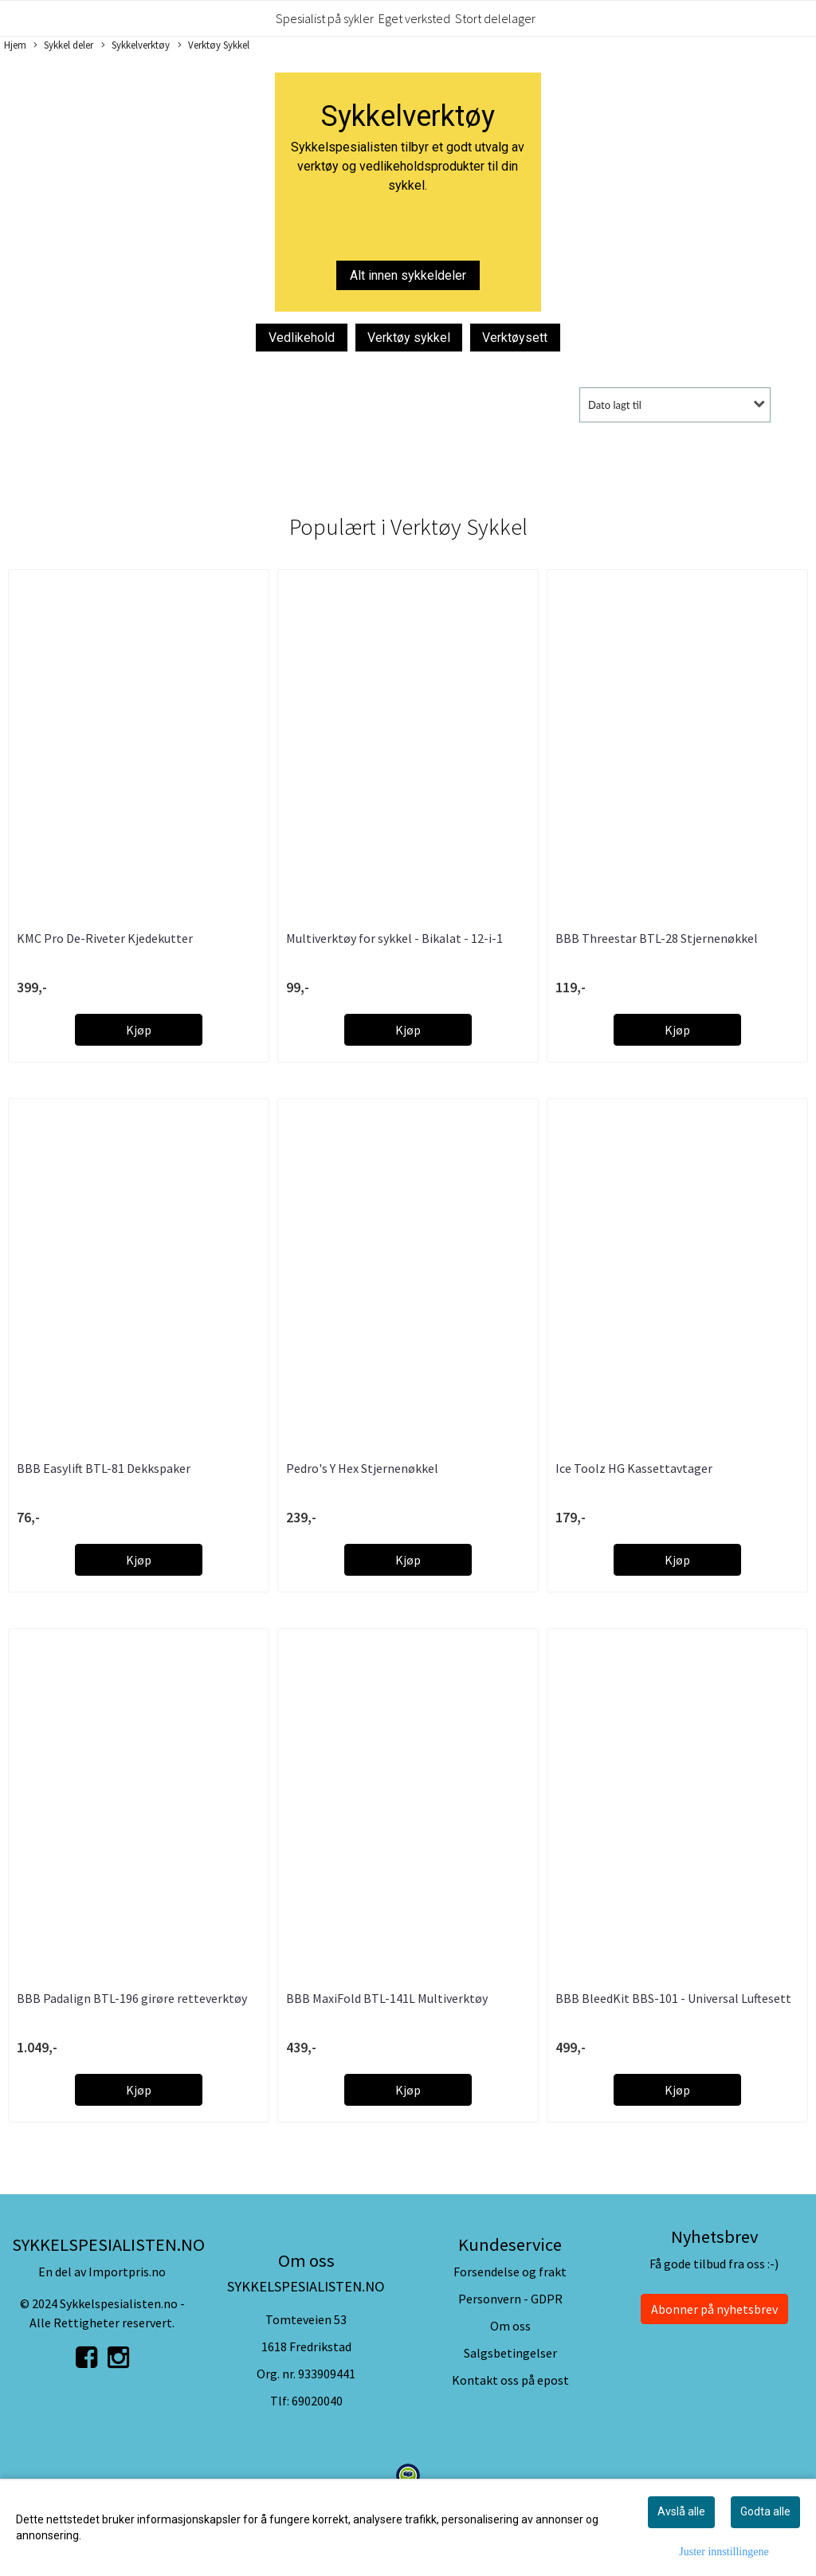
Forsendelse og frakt (510, 2272)
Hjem (15, 44)
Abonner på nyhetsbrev (714, 2309)
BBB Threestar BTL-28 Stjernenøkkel (656, 938)
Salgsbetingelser (510, 2353)
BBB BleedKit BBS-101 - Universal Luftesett (673, 1998)
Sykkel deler (63, 45)
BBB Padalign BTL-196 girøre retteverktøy (132, 1998)
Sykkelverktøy (135, 45)
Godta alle (765, 2511)
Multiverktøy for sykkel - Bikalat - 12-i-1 (394, 938)
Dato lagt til (614, 405)
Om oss (510, 2326)
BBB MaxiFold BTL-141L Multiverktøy (387, 1998)
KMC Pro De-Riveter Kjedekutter (105, 938)
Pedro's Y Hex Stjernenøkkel (362, 1468)
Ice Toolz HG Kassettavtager (633, 1468)
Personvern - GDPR (510, 2299)
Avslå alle (681, 2511)
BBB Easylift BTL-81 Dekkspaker (103, 1468)
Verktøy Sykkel (213, 45)
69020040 (317, 2401)
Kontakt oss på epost (510, 2380)
